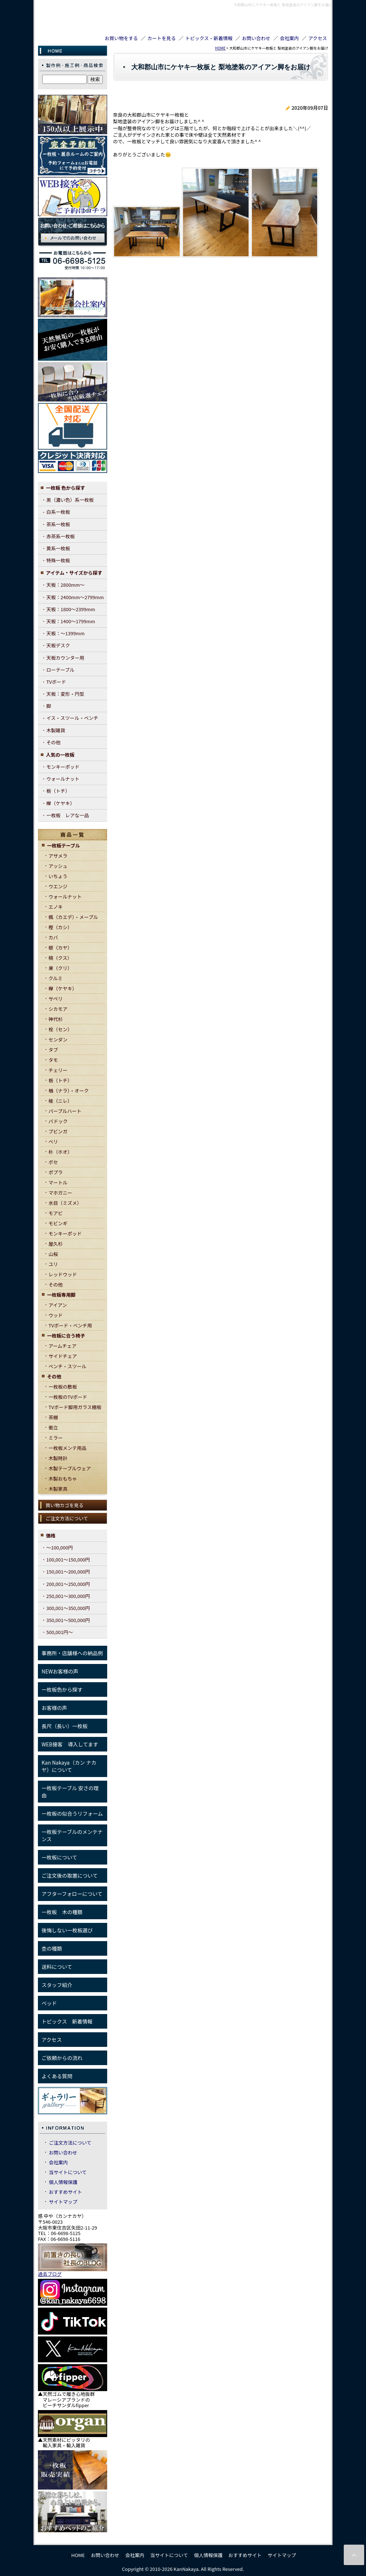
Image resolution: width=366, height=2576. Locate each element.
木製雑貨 (55, 730)
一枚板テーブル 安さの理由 (70, 1791)
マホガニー (60, 1192)
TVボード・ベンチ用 (70, 1325)
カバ (53, 937)
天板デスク (58, 645)
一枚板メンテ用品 (67, 1447)
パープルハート (64, 1110)
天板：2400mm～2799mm (75, 597)
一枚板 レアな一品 (67, 815)
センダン (57, 1039)
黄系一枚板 (58, 548)
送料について (57, 1966)
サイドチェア (62, 1356)
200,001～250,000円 (68, 1583)
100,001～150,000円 (68, 1559)
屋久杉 (55, 1243)
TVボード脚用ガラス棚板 (74, 1407)
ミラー (55, 1437)
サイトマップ (63, 2201)
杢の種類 (52, 1948)
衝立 (53, 1427)
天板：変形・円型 (65, 693)
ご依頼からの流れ (62, 2057)
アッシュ (57, 865)
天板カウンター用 (65, 657)
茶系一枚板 (58, 524)
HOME (220, 48)
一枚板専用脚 (61, 1294)
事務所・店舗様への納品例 (72, 1653)
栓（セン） (60, 1029)
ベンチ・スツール (67, 1366)
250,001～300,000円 (68, 1595)
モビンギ (57, 1223)
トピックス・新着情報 (209, 38)
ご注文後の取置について (70, 1875)
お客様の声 (54, 1707)
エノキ (55, 906)
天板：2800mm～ (65, 584)
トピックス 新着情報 (67, 2021)
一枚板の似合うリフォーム (72, 1813)
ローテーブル (60, 669)
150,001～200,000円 (68, 1571)
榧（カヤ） (60, 947)
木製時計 (57, 1458)
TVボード (56, 681)
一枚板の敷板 (62, 1386)
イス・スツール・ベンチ (72, 717)
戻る (299, 276)
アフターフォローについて (72, 1893)
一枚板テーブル (63, 845)
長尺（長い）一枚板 (64, 1726)
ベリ (53, 1141)
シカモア (57, 1008)
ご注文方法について (67, 1518)
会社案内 (289, 38)
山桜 (53, 1253)
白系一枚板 (58, 511)
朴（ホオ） (60, 1151)
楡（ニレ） (60, 1100)
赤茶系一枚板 (60, 536)
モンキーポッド (62, 766)
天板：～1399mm (65, 633)
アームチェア (62, 1345)
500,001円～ (59, 1632)
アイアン (57, 1304)
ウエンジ (57, 886)
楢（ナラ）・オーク (68, 1090)
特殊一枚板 (58, 560)
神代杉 (55, 1019)
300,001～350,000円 (68, 1608)
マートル (57, 1182)
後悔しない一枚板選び (67, 1930)
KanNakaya (65, 19)
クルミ (55, 978)
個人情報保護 (63, 2182)
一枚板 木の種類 (62, 1912)
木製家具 (57, 1488)
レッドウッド (62, 1274)
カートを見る (161, 38)
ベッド (49, 2003)
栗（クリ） (60, 968)
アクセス (317, 38)
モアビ (55, 1213)
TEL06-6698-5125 (288, 25)
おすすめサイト (65, 2191)
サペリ (55, 998)
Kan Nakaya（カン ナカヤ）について (69, 1766)
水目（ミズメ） (65, 1202)
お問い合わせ (256, 38)
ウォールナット (62, 778)
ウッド (55, 1315)
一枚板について (59, 1857)
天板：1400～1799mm (70, 621)
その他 (53, 742)
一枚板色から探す (62, 1689)
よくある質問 (57, 2076)
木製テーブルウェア (69, 1468)
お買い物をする (121, 38)
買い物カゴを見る (64, 1505)
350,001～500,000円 (68, 1620)
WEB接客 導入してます (70, 1744)
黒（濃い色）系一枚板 (70, 499)
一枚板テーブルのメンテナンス (72, 1835)
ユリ (53, 1264)
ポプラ (55, 1172)
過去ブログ (50, 2273)
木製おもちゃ (62, 1478)
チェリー (57, 1070)
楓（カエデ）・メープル (73, 916)
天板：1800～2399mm (70, 609)
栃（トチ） (58, 790)
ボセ (53, 1162)
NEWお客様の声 (60, 1671)
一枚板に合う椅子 (66, 1335)
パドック (57, 1121)
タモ (53, 1059)
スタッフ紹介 (57, 1985)
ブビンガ (57, 1131)
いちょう (57, 876)
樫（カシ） (60, 927)
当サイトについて (68, 2172)
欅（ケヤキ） (60, 803)
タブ (53, 1049)
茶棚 (53, 1417)
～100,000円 (59, 1547)
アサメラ (57, 855)
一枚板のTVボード (67, 1396)
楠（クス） (60, 957)
